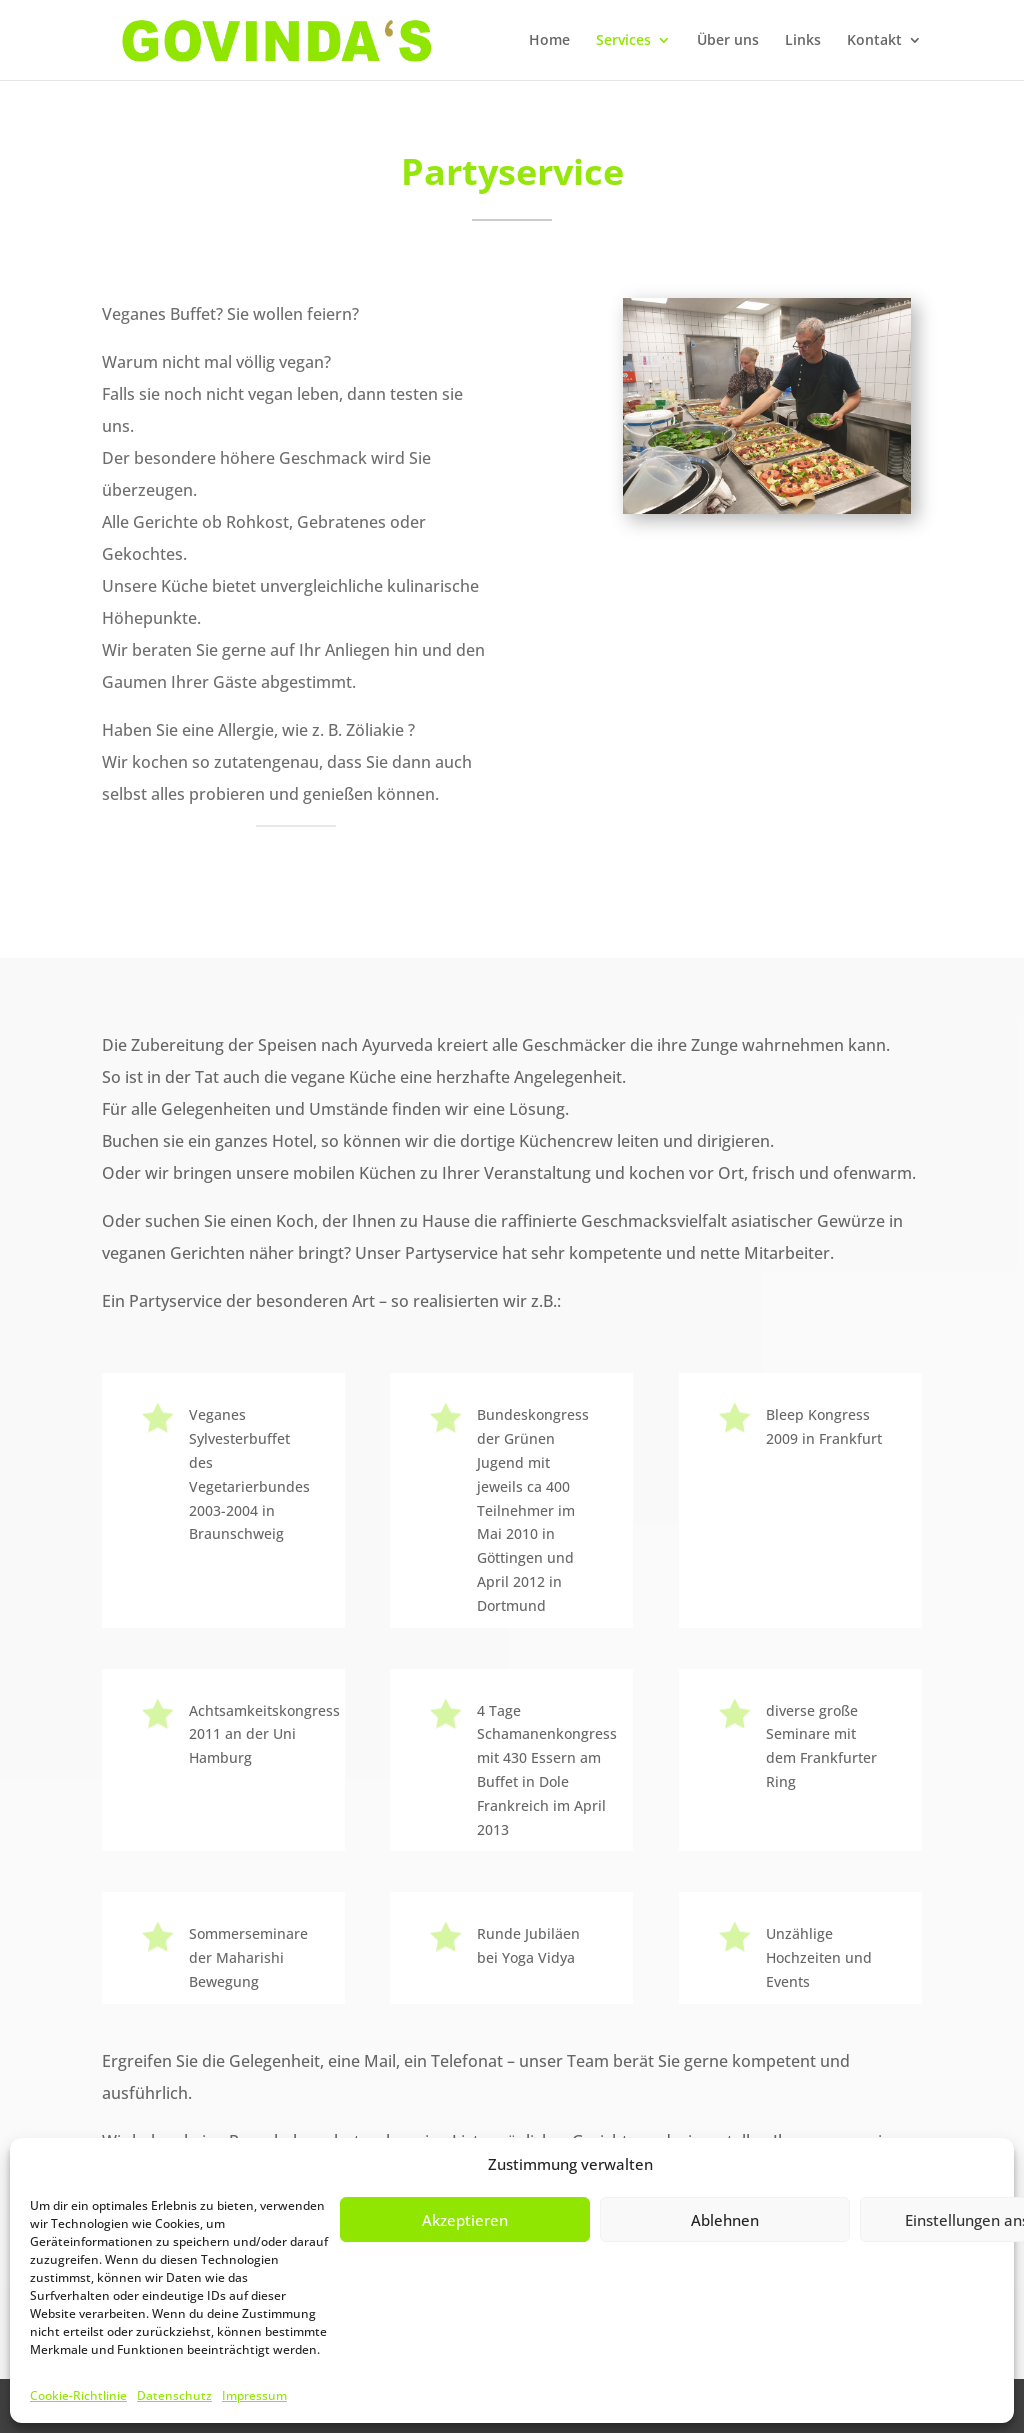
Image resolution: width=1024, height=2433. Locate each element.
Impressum (254, 2395)
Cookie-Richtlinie (78, 2395)
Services (623, 41)
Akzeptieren (465, 2220)
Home (549, 41)
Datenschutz (174, 2395)
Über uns (728, 41)
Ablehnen (725, 2220)
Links (803, 41)
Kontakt (874, 41)
